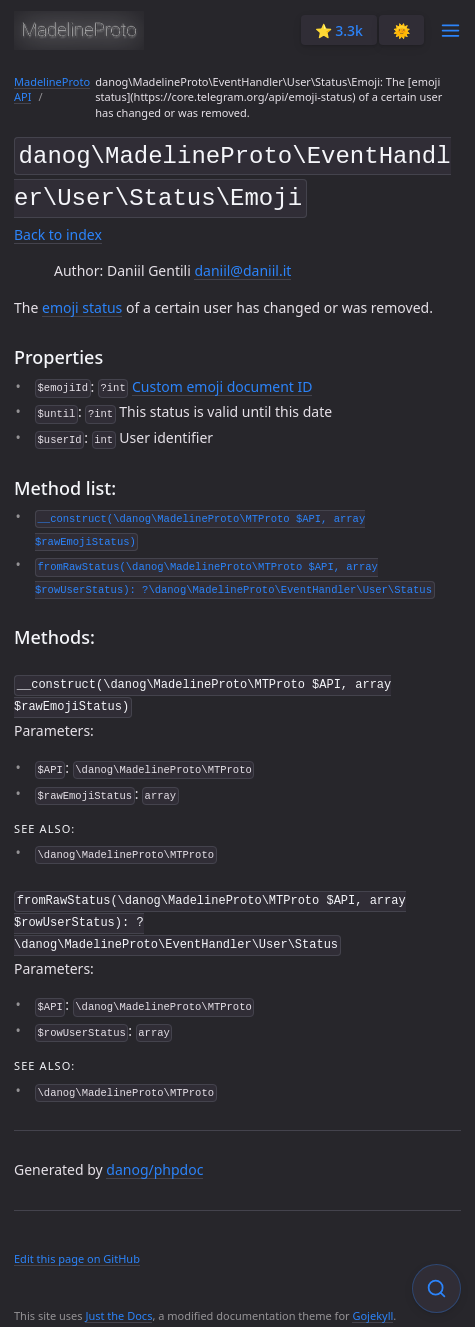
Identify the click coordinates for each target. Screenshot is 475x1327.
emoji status (82, 301)
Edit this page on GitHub (77, 1248)
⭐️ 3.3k (339, 30)
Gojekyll (372, 1305)
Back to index (58, 229)
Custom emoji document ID (222, 380)
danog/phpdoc (154, 1159)
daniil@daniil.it (242, 265)
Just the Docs (118, 1305)
